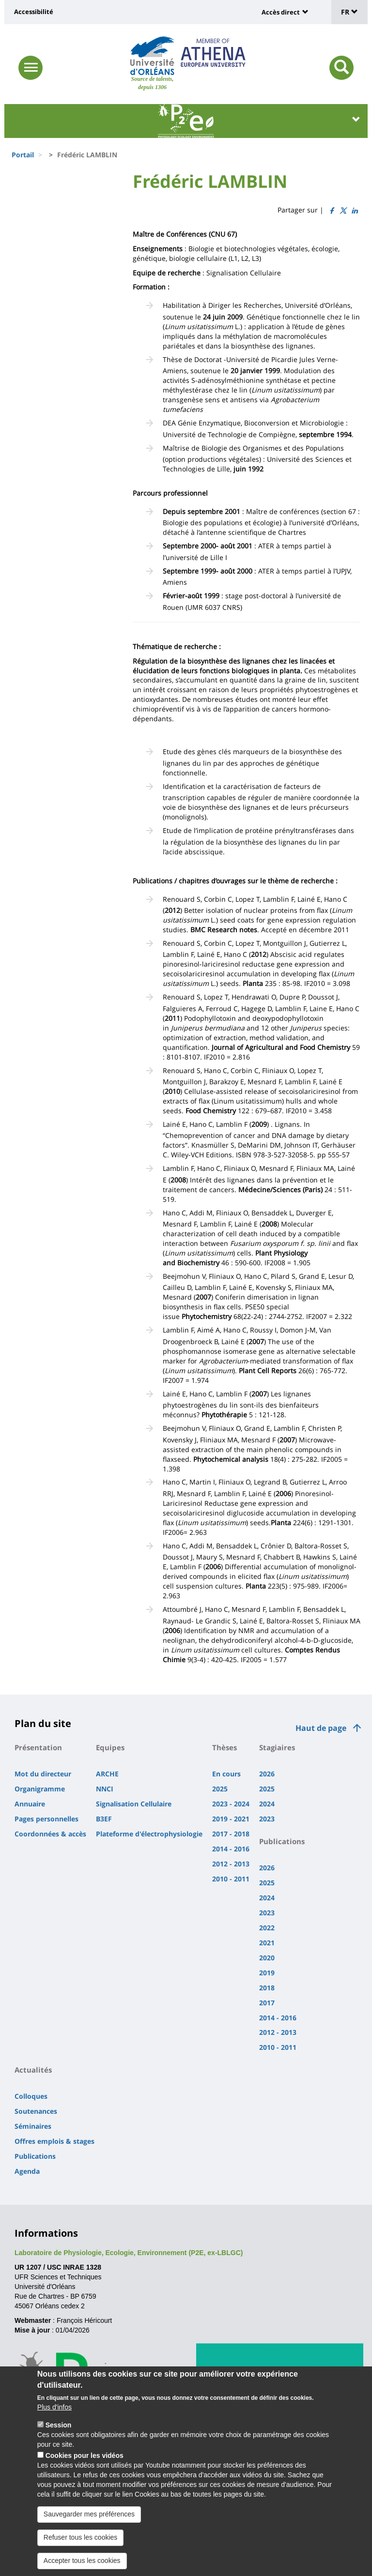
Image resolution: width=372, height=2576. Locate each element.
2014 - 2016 (230, 1848)
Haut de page (320, 1728)
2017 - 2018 (230, 1833)
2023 (267, 1818)
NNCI (104, 1788)
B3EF (104, 1818)
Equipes (110, 1747)
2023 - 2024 (230, 1803)
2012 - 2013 (230, 1863)
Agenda (27, 2171)
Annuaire (30, 1803)
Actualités (33, 2070)
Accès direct (281, 12)
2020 (267, 1957)
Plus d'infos (54, 2412)
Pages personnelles (46, 1818)
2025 (220, 1788)
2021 (267, 1942)
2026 (267, 1773)
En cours (226, 1773)
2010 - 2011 (230, 1878)
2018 (267, 1987)
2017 (267, 2002)
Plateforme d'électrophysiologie (149, 1833)
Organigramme (40, 1788)
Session (59, 2430)
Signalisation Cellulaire (133, 1803)
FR (349, 11)
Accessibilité (33, 11)
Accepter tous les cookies (82, 2566)
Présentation (38, 1747)
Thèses (224, 1747)
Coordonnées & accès (50, 1833)
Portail (23, 154)
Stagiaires (277, 1747)
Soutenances (36, 2111)
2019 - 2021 (230, 1818)
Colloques (31, 2096)
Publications (282, 1841)
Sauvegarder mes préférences (89, 2519)
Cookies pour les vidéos (85, 2461)
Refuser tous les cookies (81, 2542)
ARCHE (107, 1773)
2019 (267, 1972)
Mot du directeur (43, 1773)
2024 (267, 1803)
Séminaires (33, 2126)
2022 (267, 1927)
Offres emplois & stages (54, 2141)
